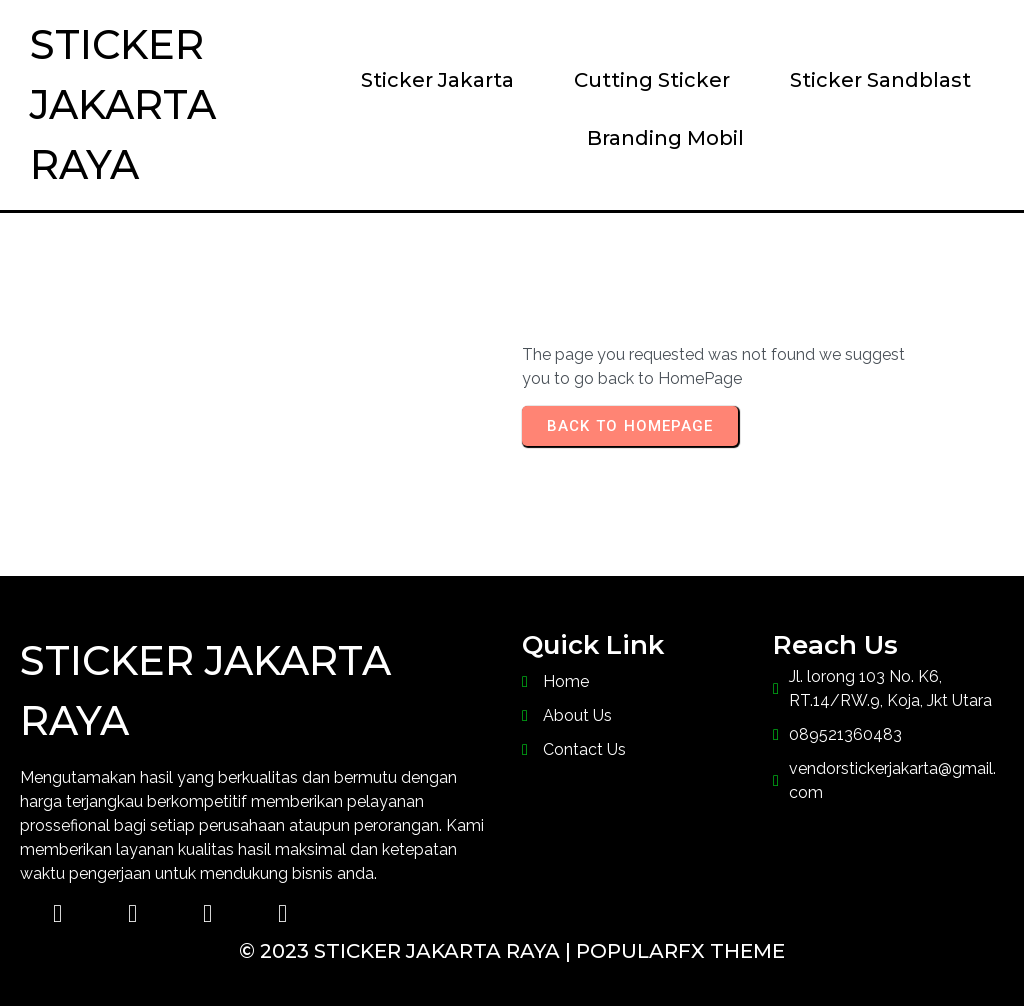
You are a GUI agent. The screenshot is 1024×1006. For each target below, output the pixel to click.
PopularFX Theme (680, 951)
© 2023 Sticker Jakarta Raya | (407, 951)
